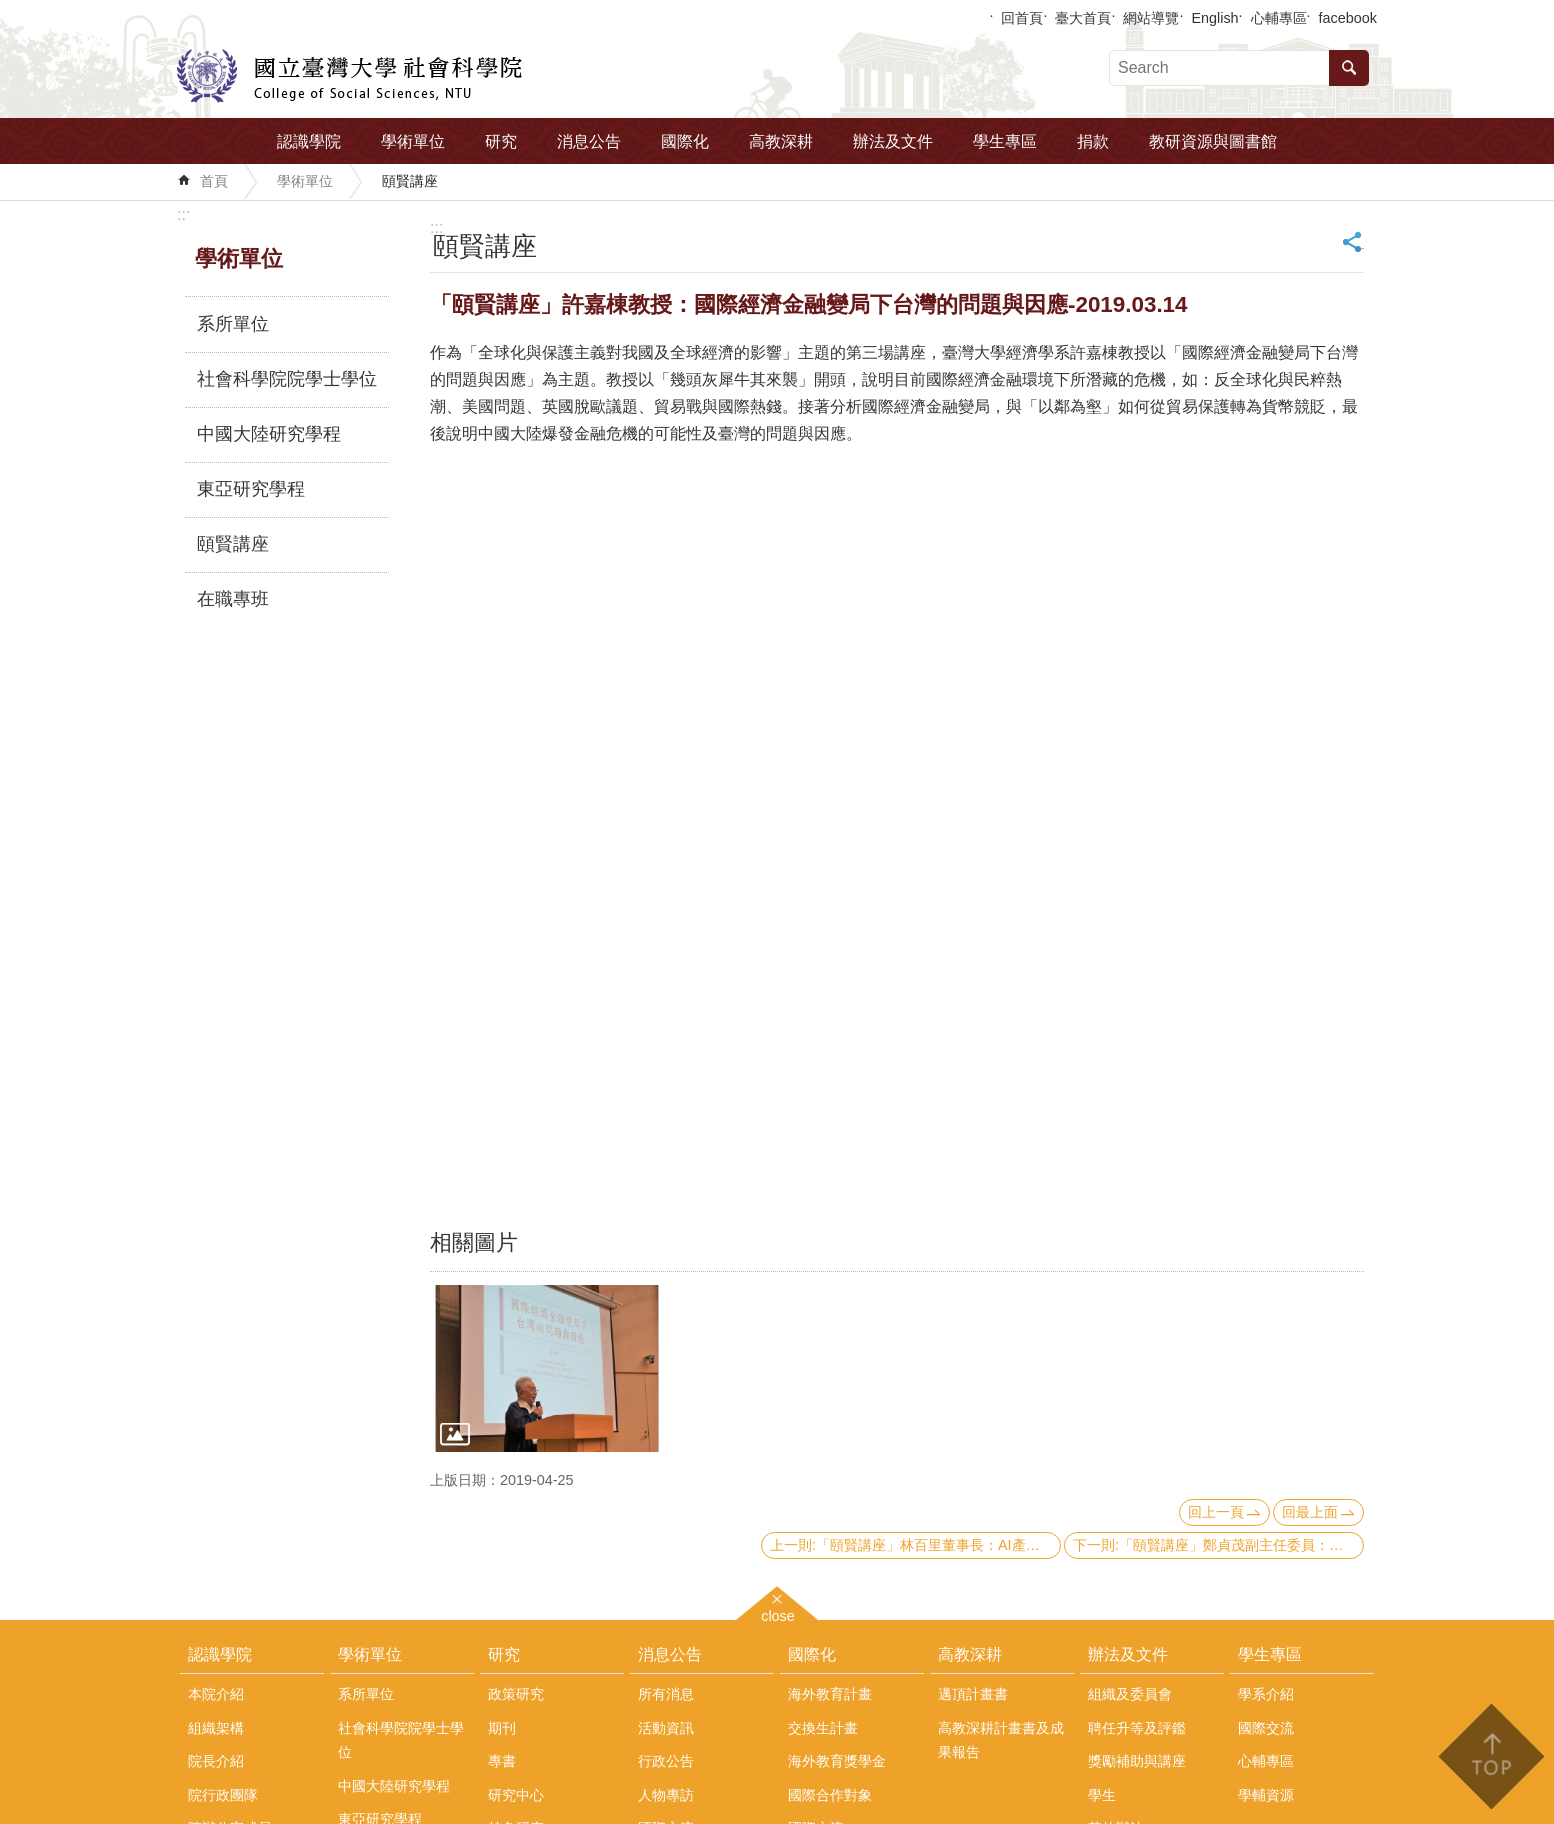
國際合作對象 (830, 1795)
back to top (1490, 1756)
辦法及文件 (893, 141)
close (778, 1613)
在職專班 (233, 599)
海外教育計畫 (830, 1694)
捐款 (1093, 141)
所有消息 (666, 1694)
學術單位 (413, 141)
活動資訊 (666, 1728)
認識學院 (309, 141)
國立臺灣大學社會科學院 (349, 76)
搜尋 (1349, 68)
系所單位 (233, 324)
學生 (1102, 1795)
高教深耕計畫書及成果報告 (1001, 1740)
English (1214, 18)
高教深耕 (781, 141)
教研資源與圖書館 (1213, 141)
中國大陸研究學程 (269, 434)
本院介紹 (216, 1694)
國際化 (685, 141)
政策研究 (516, 1694)
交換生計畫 (823, 1728)
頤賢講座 (410, 181)
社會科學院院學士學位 (287, 379)
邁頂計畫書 (973, 1694)
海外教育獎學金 (837, 1761)
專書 (502, 1761)
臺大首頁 (1083, 18)
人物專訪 (666, 1795)
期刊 (502, 1728)
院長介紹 (216, 1761)
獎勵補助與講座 (1137, 1761)
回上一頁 (1216, 1512)
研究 (501, 141)
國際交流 (1266, 1728)
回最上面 (1310, 1512)
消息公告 (589, 141)
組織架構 (216, 1728)
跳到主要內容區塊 (10, 10)
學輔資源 (1266, 1795)
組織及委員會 (1130, 1694)
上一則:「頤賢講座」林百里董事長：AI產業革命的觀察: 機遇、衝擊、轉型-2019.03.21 (915, 1545)
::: (183, 214)
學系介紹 (1266, 1694)
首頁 (214, 181)
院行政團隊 (223, 1795)
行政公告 (666, 1761)
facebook (1348, 18)
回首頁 (1022, 18)
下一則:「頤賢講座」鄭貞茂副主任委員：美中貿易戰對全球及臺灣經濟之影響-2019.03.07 (1218, 1545)
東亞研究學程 (251, 489)
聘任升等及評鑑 (1137, 1728)
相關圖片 (474, 1242)
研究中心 (516, 1795)
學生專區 (1005, 141)
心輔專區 (1279, 18)
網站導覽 (1151, 18)
